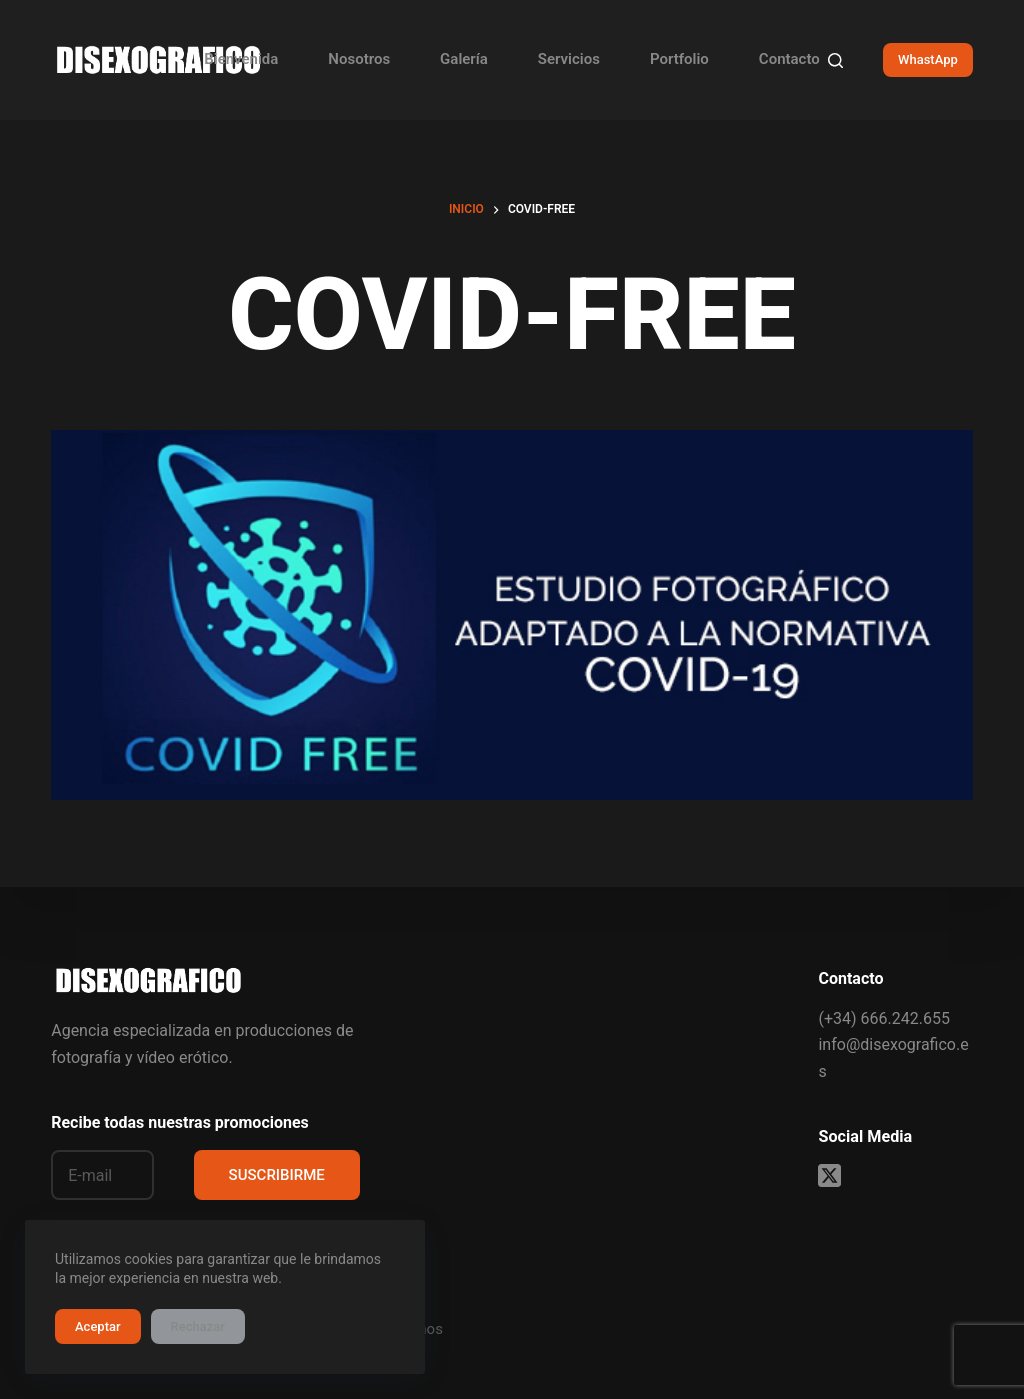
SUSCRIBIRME (277, 1175)
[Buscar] (835, 60)
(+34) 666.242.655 (883, 1018)
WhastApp (928, 59)
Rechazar (198, 1326)
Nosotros (359, 59)
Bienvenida (241, 59)
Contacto (789, 59)
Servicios (569, 59)
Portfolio (679, 59)
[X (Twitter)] (829, 1175)
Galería (464, 59)
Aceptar (98, 1326)
